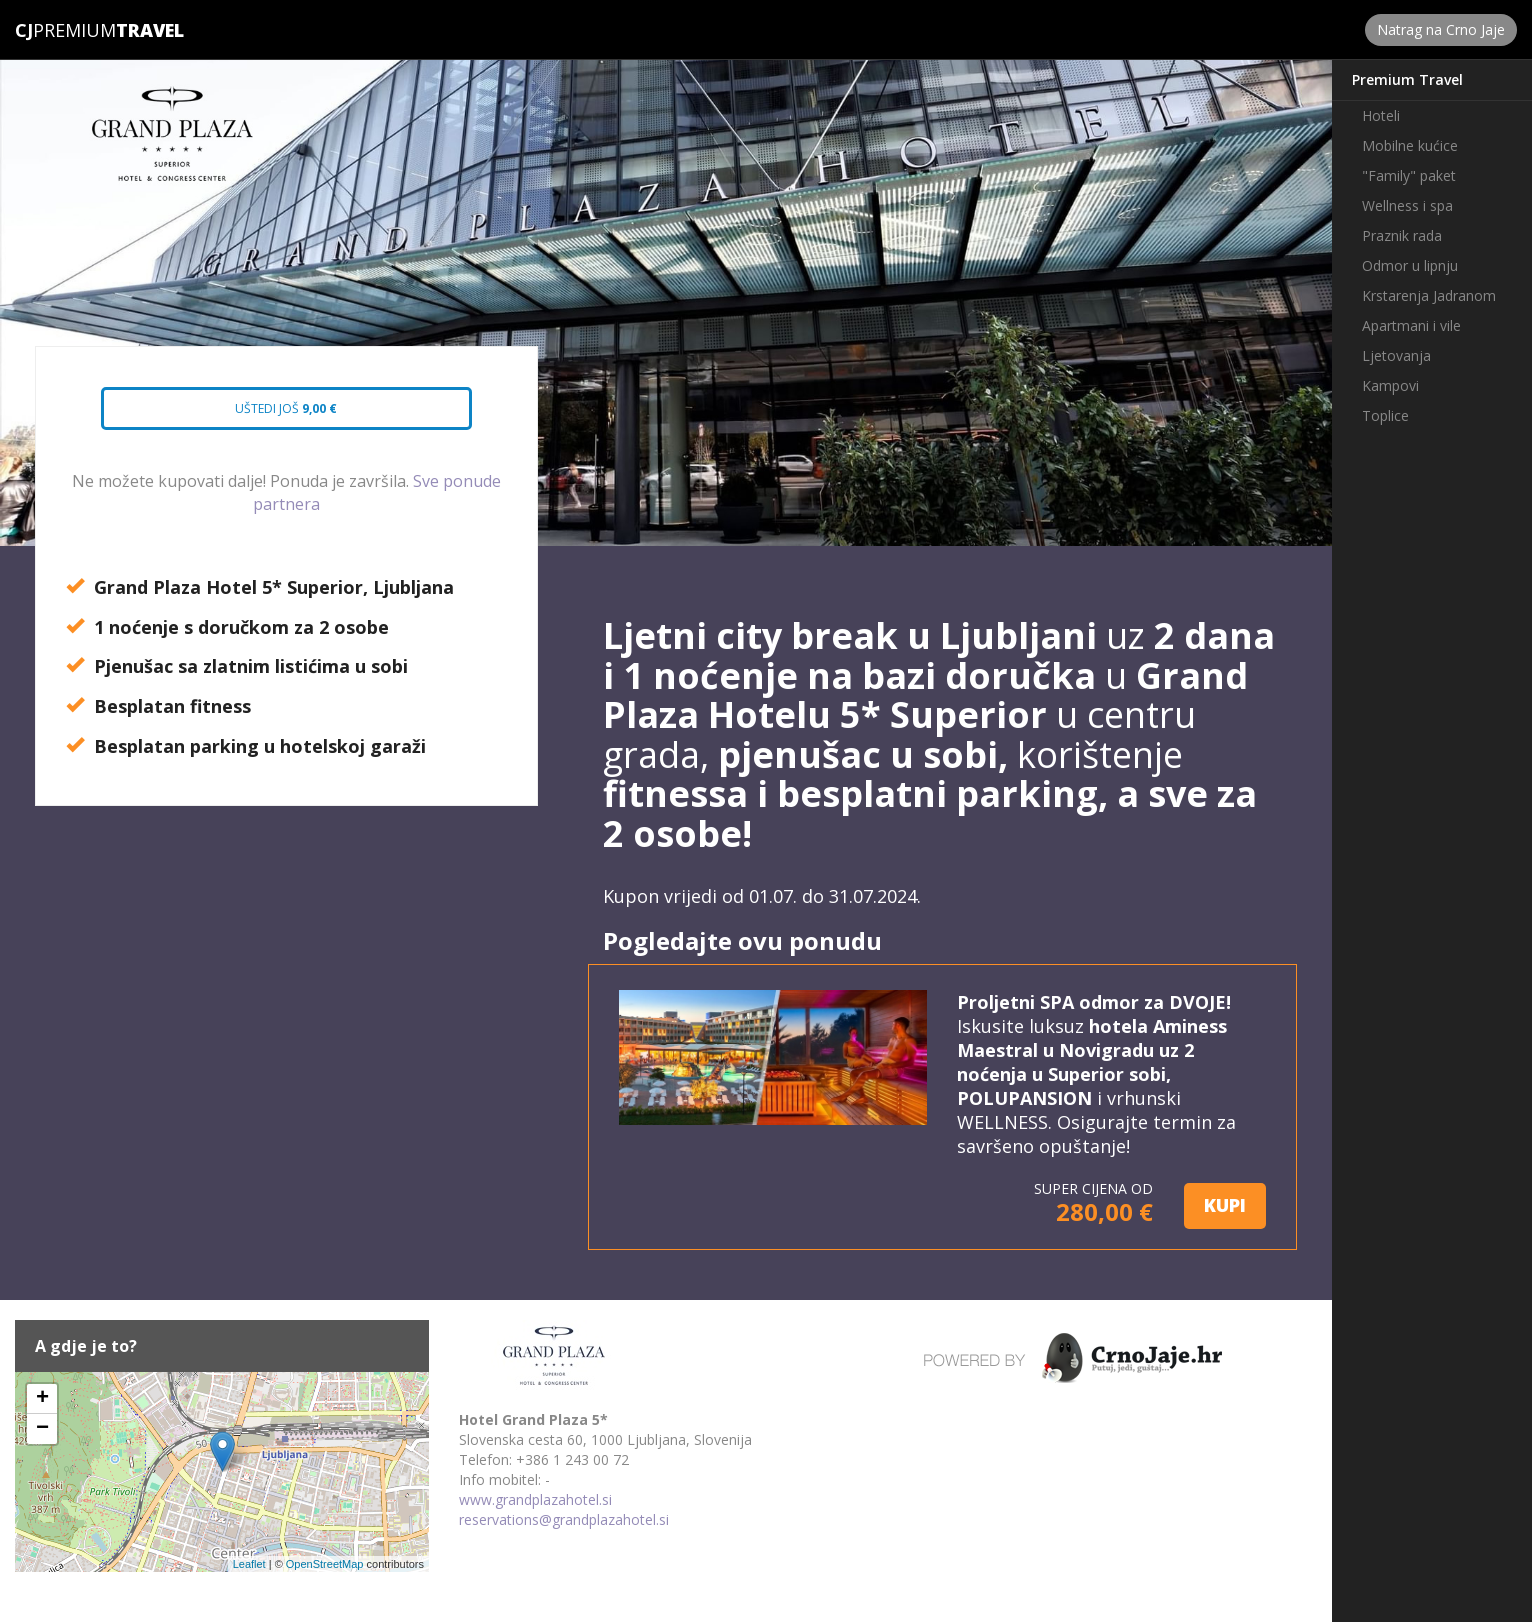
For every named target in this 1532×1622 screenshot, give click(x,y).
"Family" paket (1409, 175)
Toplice (1385, 415)
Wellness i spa (1407, 205)
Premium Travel (1407, 79)
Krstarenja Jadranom (1429, 295)
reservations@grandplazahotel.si (564, 1519)
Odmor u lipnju (1410, 265)
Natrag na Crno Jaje (1441, 29)
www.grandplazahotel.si (535, 1499)
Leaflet (249, 1564)
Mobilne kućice (1410, 145)
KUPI (1225, 1205)
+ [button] (42, 1399)
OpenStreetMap (325, 1564)
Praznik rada (1402, 235)
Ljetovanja (1396, 355)
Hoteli (1381, 115)
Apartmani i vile (1411, 325)
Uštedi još (269, 415)
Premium (65, 30)
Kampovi (1390, 385)
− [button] (42, 1429)
